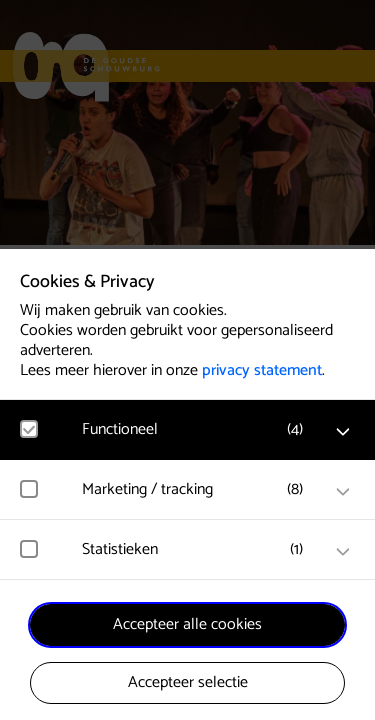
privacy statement (262, 370)
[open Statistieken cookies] (343, 552)
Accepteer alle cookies (187, 624)
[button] (197, 429)
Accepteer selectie (188, 682)
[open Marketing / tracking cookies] (343, 492)
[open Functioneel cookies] (343, 432)
